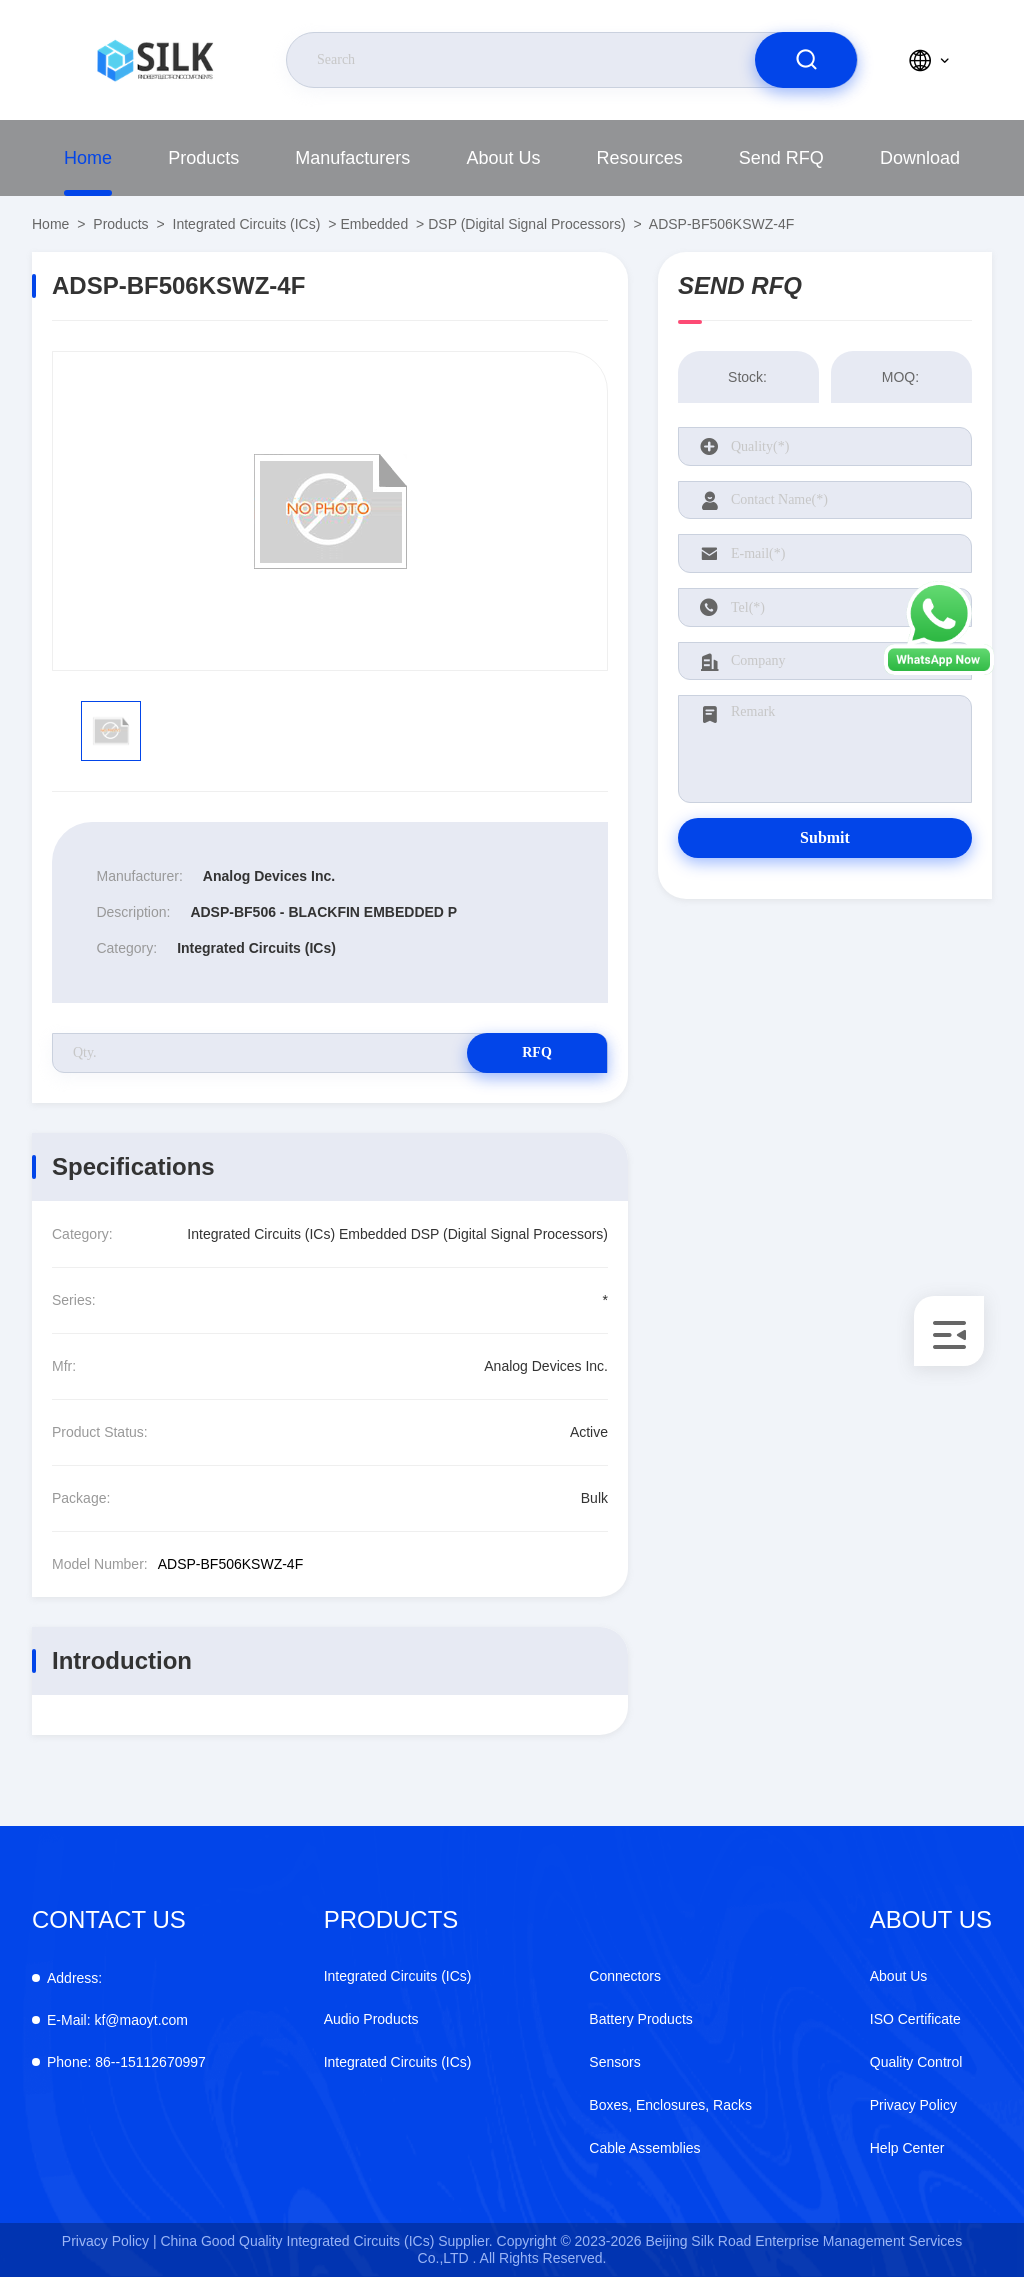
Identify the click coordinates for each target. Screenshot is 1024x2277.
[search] (806, 60)
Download (920, 158)
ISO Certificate (915, 2019)
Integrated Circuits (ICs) (247, 224)
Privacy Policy (913, 2105)
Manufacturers (352, 158)
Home (88, 158)
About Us (503, 158)
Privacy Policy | (109, 2241)
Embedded (374, 224)
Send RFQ (781, 158)
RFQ (537, 1052)
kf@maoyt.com (117, 2020)
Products (203, 158)
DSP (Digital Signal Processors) (526, 224)
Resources (640, 158)
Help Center (907, 2148)
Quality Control (916, 2062)
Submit (825, 837)
